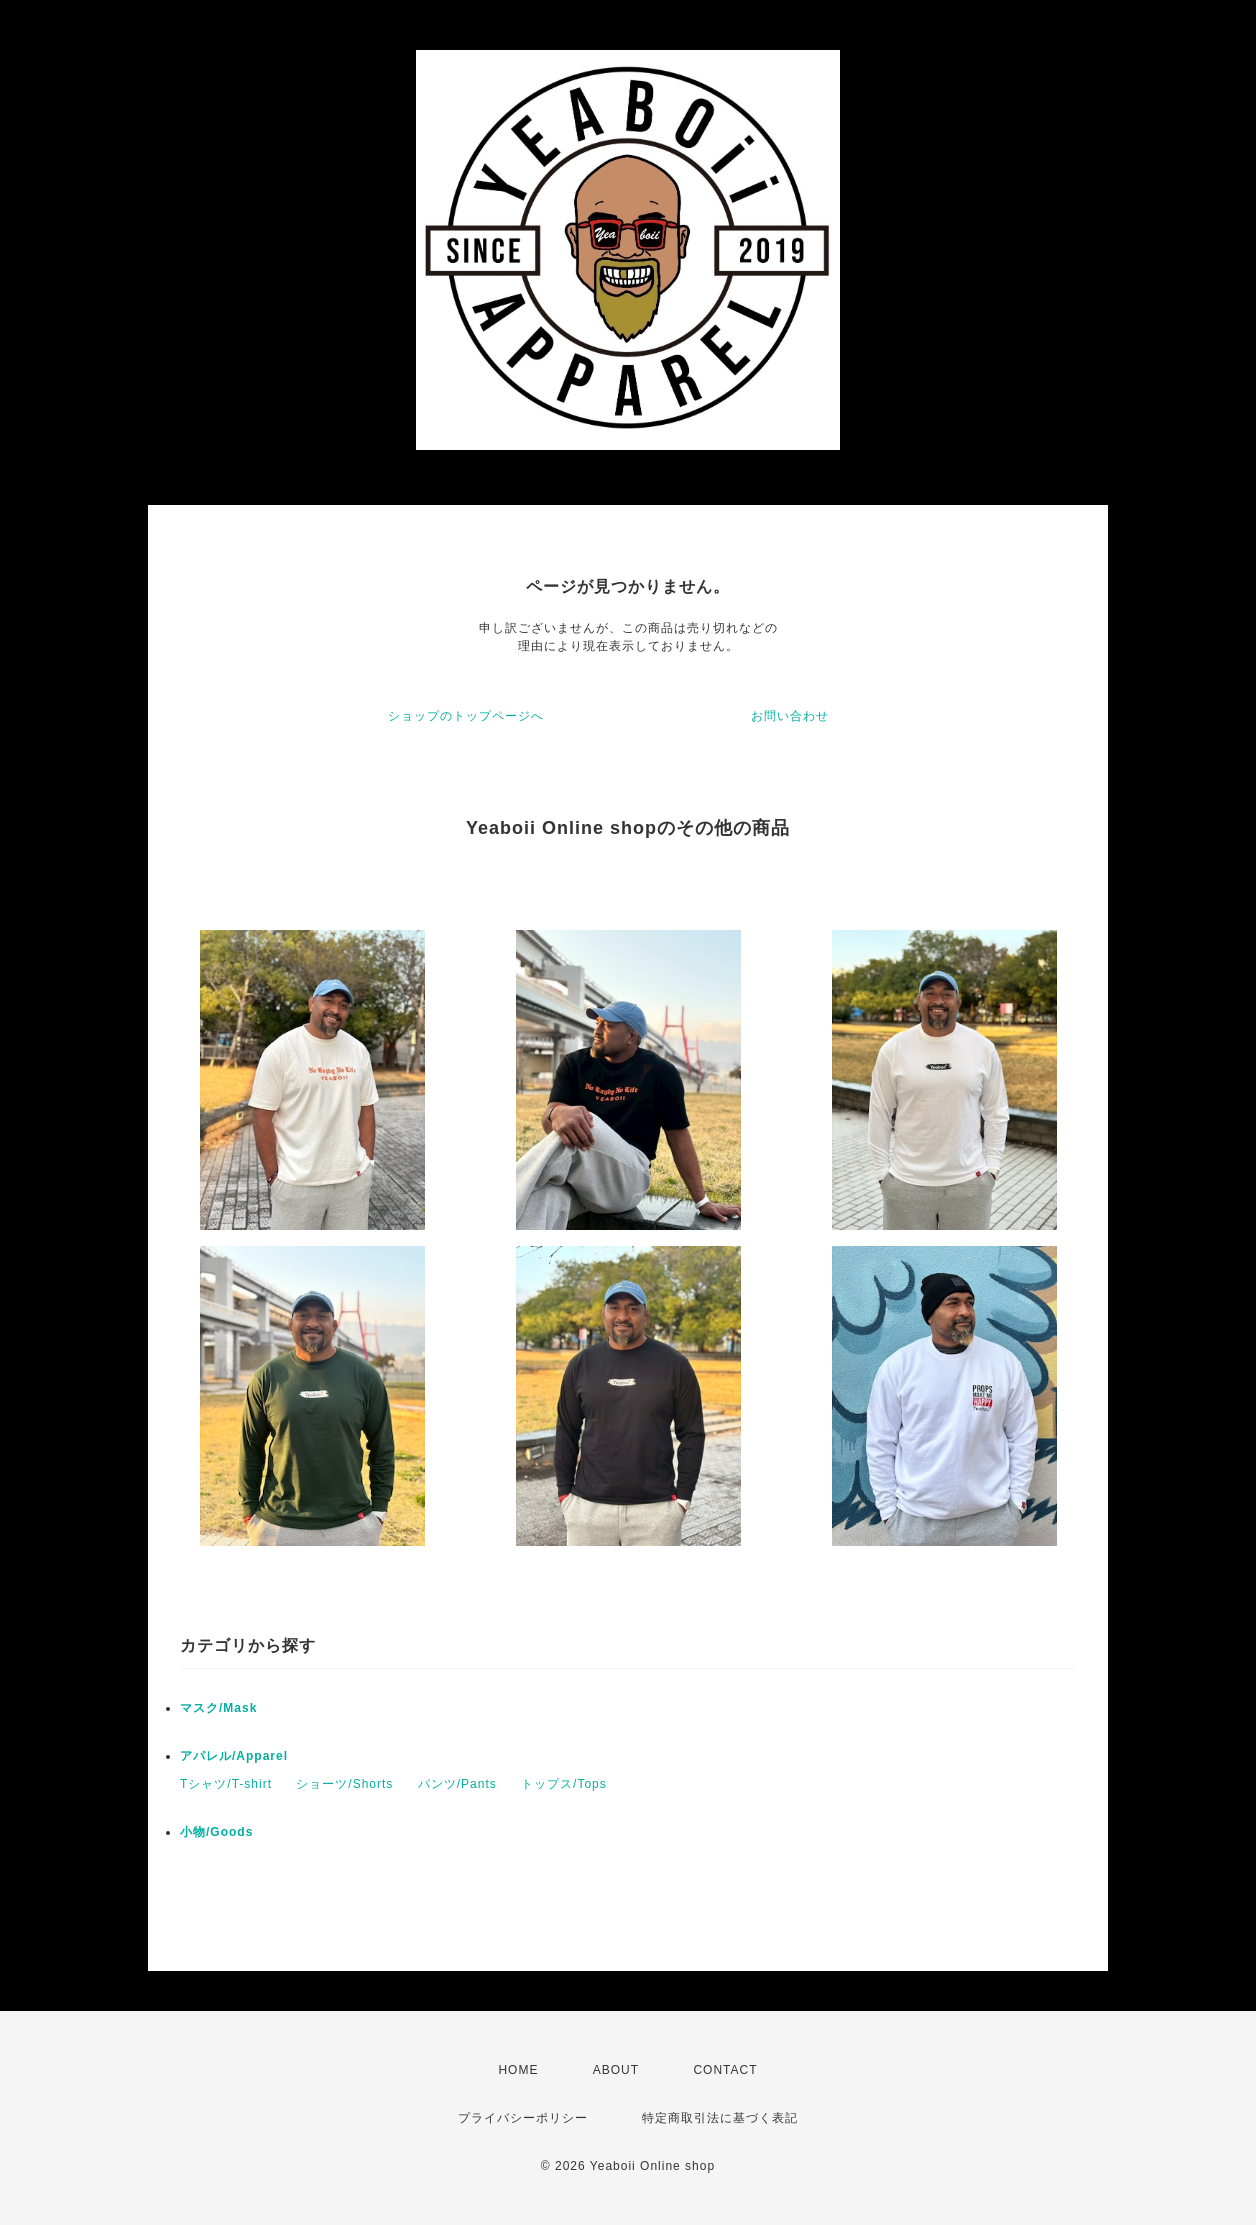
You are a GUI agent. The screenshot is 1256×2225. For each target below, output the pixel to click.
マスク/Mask (218, 1708)
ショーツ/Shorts (344, 1784)
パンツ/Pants (457, 1784)
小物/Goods (216, 1832)
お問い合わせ (790, 716)
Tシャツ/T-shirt (226, 1784)
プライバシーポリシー (523, 2118)
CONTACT (725, 2070)
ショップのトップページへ (466, 716)
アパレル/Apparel (234, 1756)
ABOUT (616, 2070)
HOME (518, 2070)
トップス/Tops (564, 1784)
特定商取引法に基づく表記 (720, 2118)
